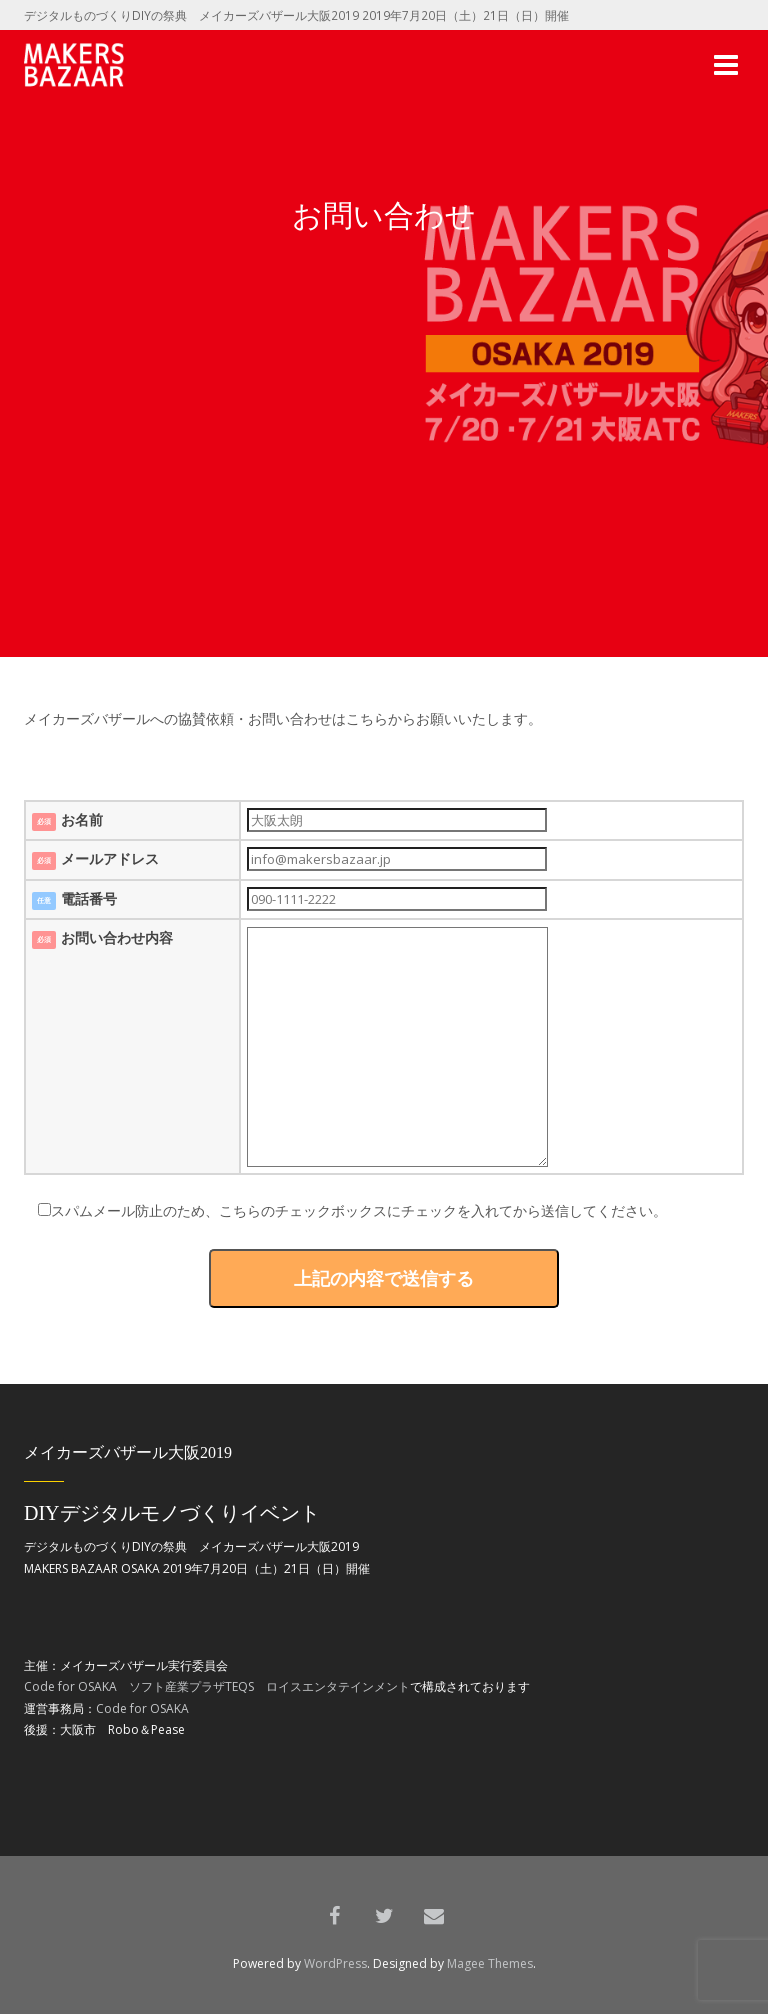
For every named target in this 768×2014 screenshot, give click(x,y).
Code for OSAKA (70, 1686)
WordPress (335, 1963)
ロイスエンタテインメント (338, 1686)
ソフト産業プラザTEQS (191, 1686)
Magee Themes (490, 1963)
